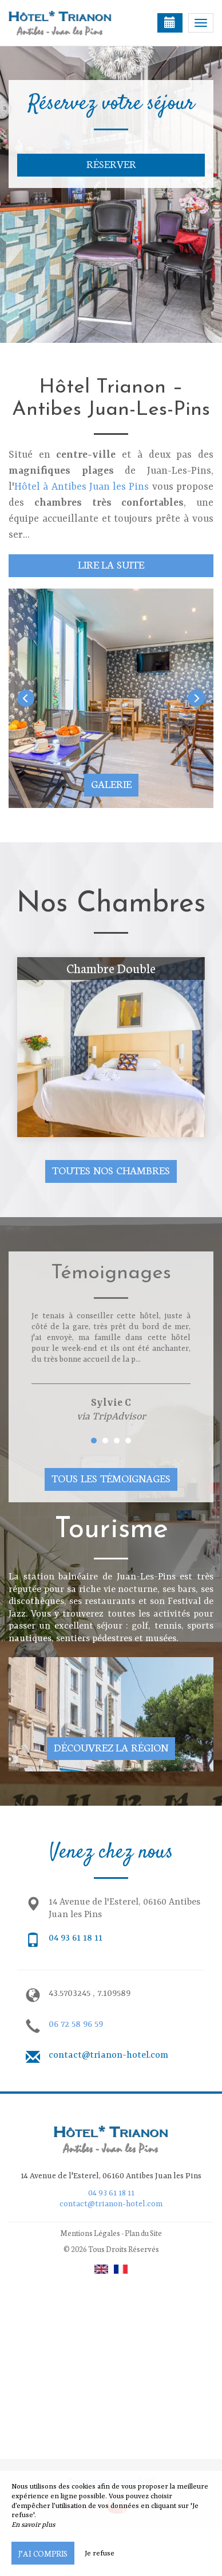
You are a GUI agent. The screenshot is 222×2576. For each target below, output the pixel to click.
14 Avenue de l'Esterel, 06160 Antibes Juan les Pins (111, 2176)
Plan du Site (143, 2232)
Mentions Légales (90, 2232)
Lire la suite (111, 564)
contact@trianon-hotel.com (108, 2055)
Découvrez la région (111, 1747)
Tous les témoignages (111, 1478)
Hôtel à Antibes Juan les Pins (81, 487)
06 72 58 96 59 (76, 2024)
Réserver (111, 164)
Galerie (111, 784)
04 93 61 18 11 (75, 1938)
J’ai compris (43, 2553)
